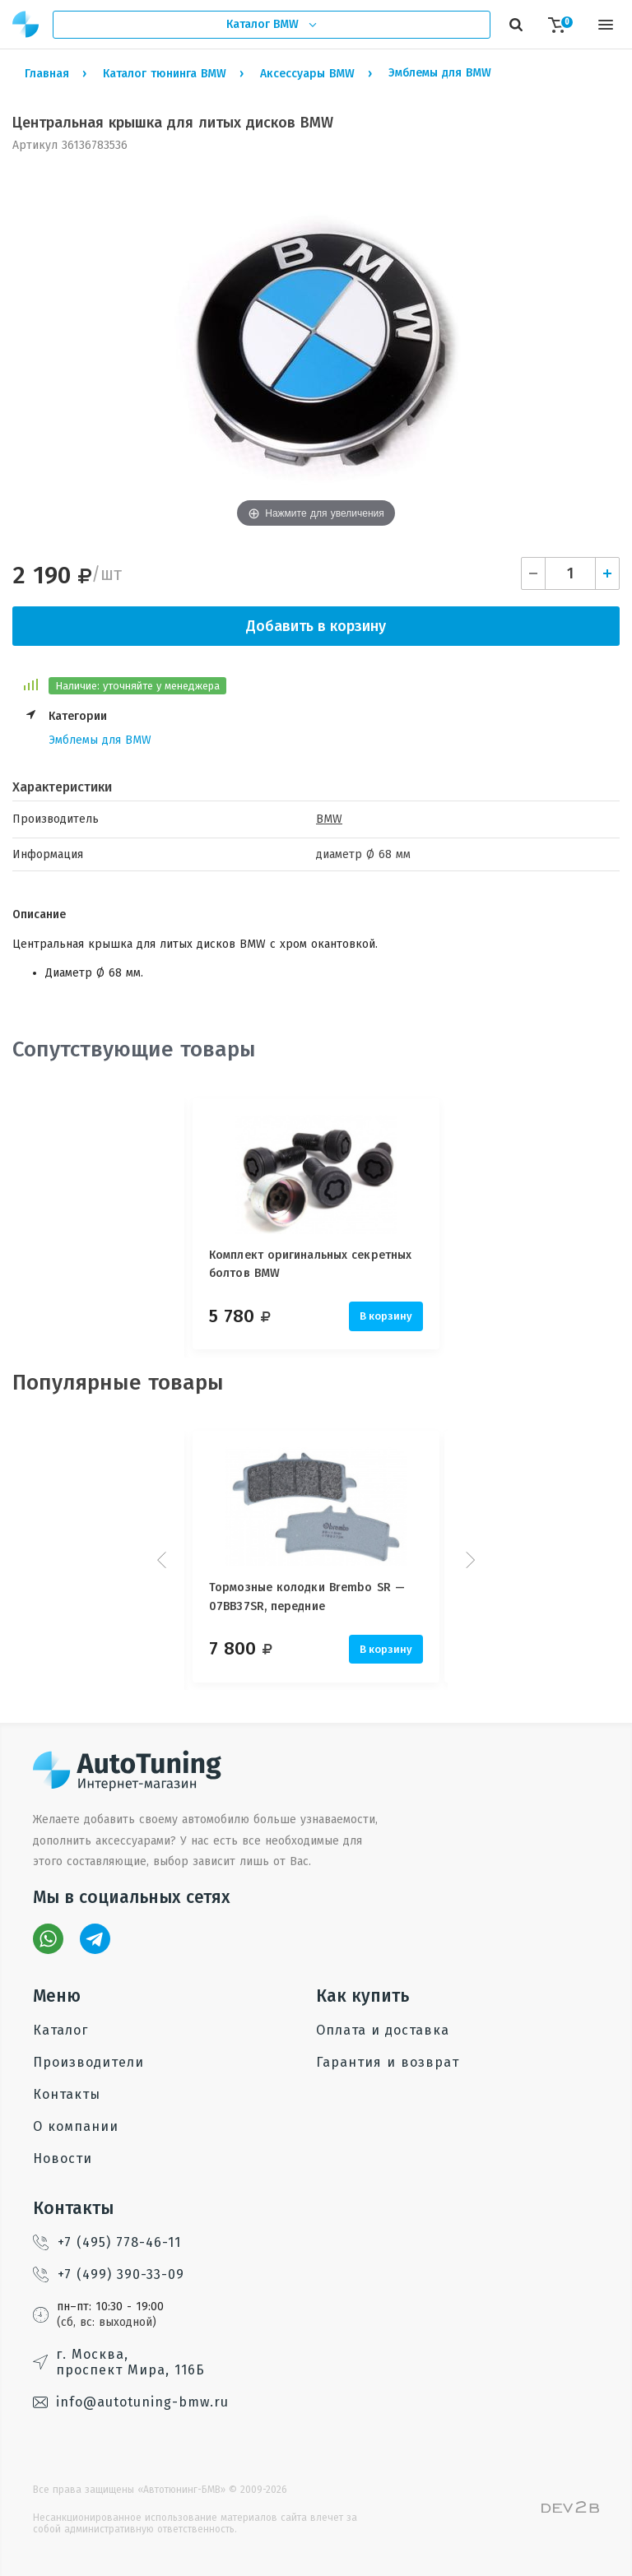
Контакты (66, 2094)
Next (468, 1559)
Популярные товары (118, 1382)
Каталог (60, 2030)
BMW (329, 819)
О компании (75, 2126)
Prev (163, 1559)
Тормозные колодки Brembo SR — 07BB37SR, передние (307, 1596)
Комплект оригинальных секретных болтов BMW (310, 1264)
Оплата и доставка (382, 2030)
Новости (62, 2158)
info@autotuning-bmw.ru (131, 2402)
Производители (88, 2062)
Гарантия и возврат (387, 2062)
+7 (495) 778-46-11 (107, 2242)
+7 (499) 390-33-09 (108, 2274)
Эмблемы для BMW (100, 740)
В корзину (386, 1316)
